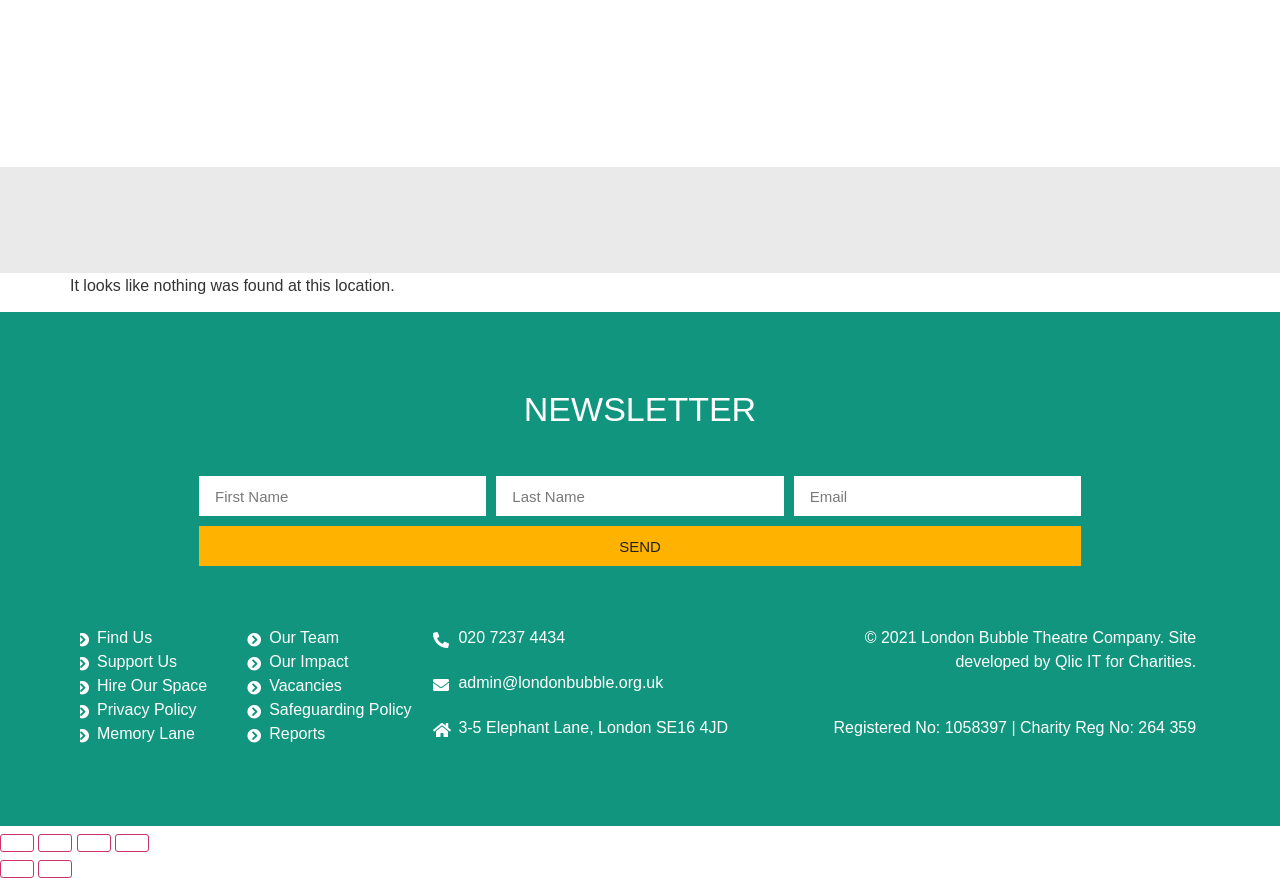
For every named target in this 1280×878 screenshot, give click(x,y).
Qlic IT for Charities (1123, 661)
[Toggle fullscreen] (55, 843)
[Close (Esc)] (132, 843)
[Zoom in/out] (17, 843)
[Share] (94, 843)
